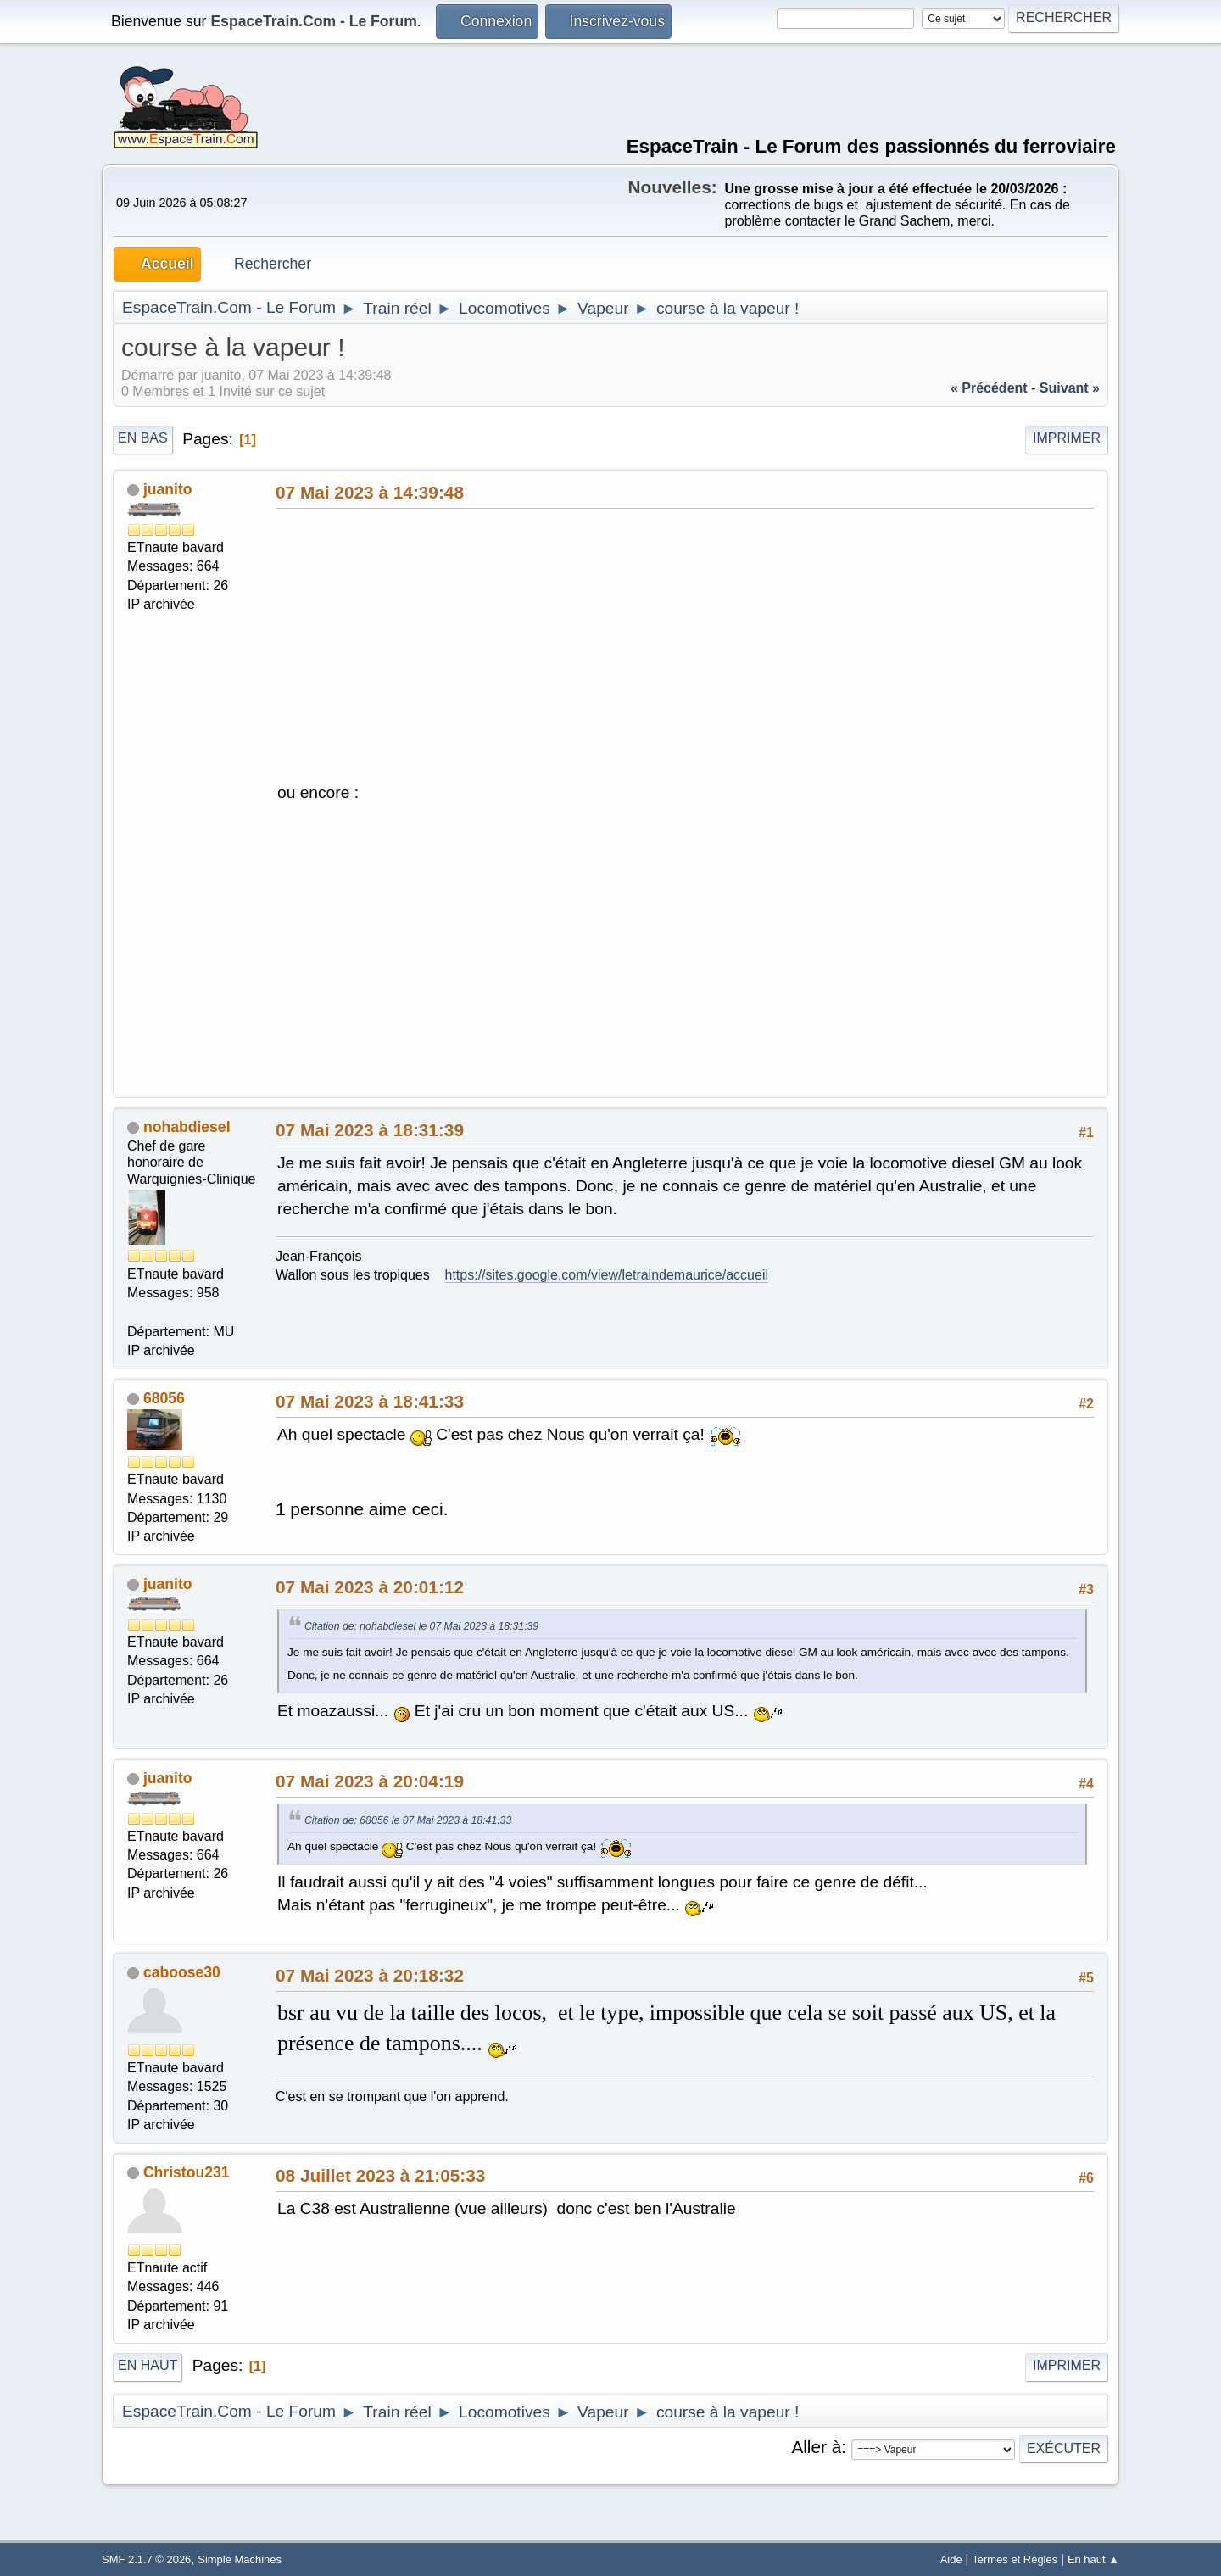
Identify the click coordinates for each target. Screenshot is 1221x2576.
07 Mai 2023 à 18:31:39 (370, 1130)
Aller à (816, 2446)
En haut (147, 2365)
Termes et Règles (1014, 2559)
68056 (164, 1398)
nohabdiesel (187, 1126)
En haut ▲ (1093, 2559)
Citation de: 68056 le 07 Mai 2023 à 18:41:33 (407, 1820)
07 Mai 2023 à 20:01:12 (370, 1587)
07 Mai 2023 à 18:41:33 (370, 1401)
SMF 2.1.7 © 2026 (146, 2559)
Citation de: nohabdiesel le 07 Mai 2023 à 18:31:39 (421, 1626)
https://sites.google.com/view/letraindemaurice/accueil (607, 1275)
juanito (167, 489)
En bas (143, 438)
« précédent (989, 388)
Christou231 (186, 2172)
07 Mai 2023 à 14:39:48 (370, 492)
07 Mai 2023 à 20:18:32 (370, 1975)
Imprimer (1067, 438)
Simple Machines (240, 2559)
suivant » (1070, 388)
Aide (951, 2559)
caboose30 (181, 1972)
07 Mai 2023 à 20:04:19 (370, 1781)
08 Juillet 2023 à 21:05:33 (380, 2175)
